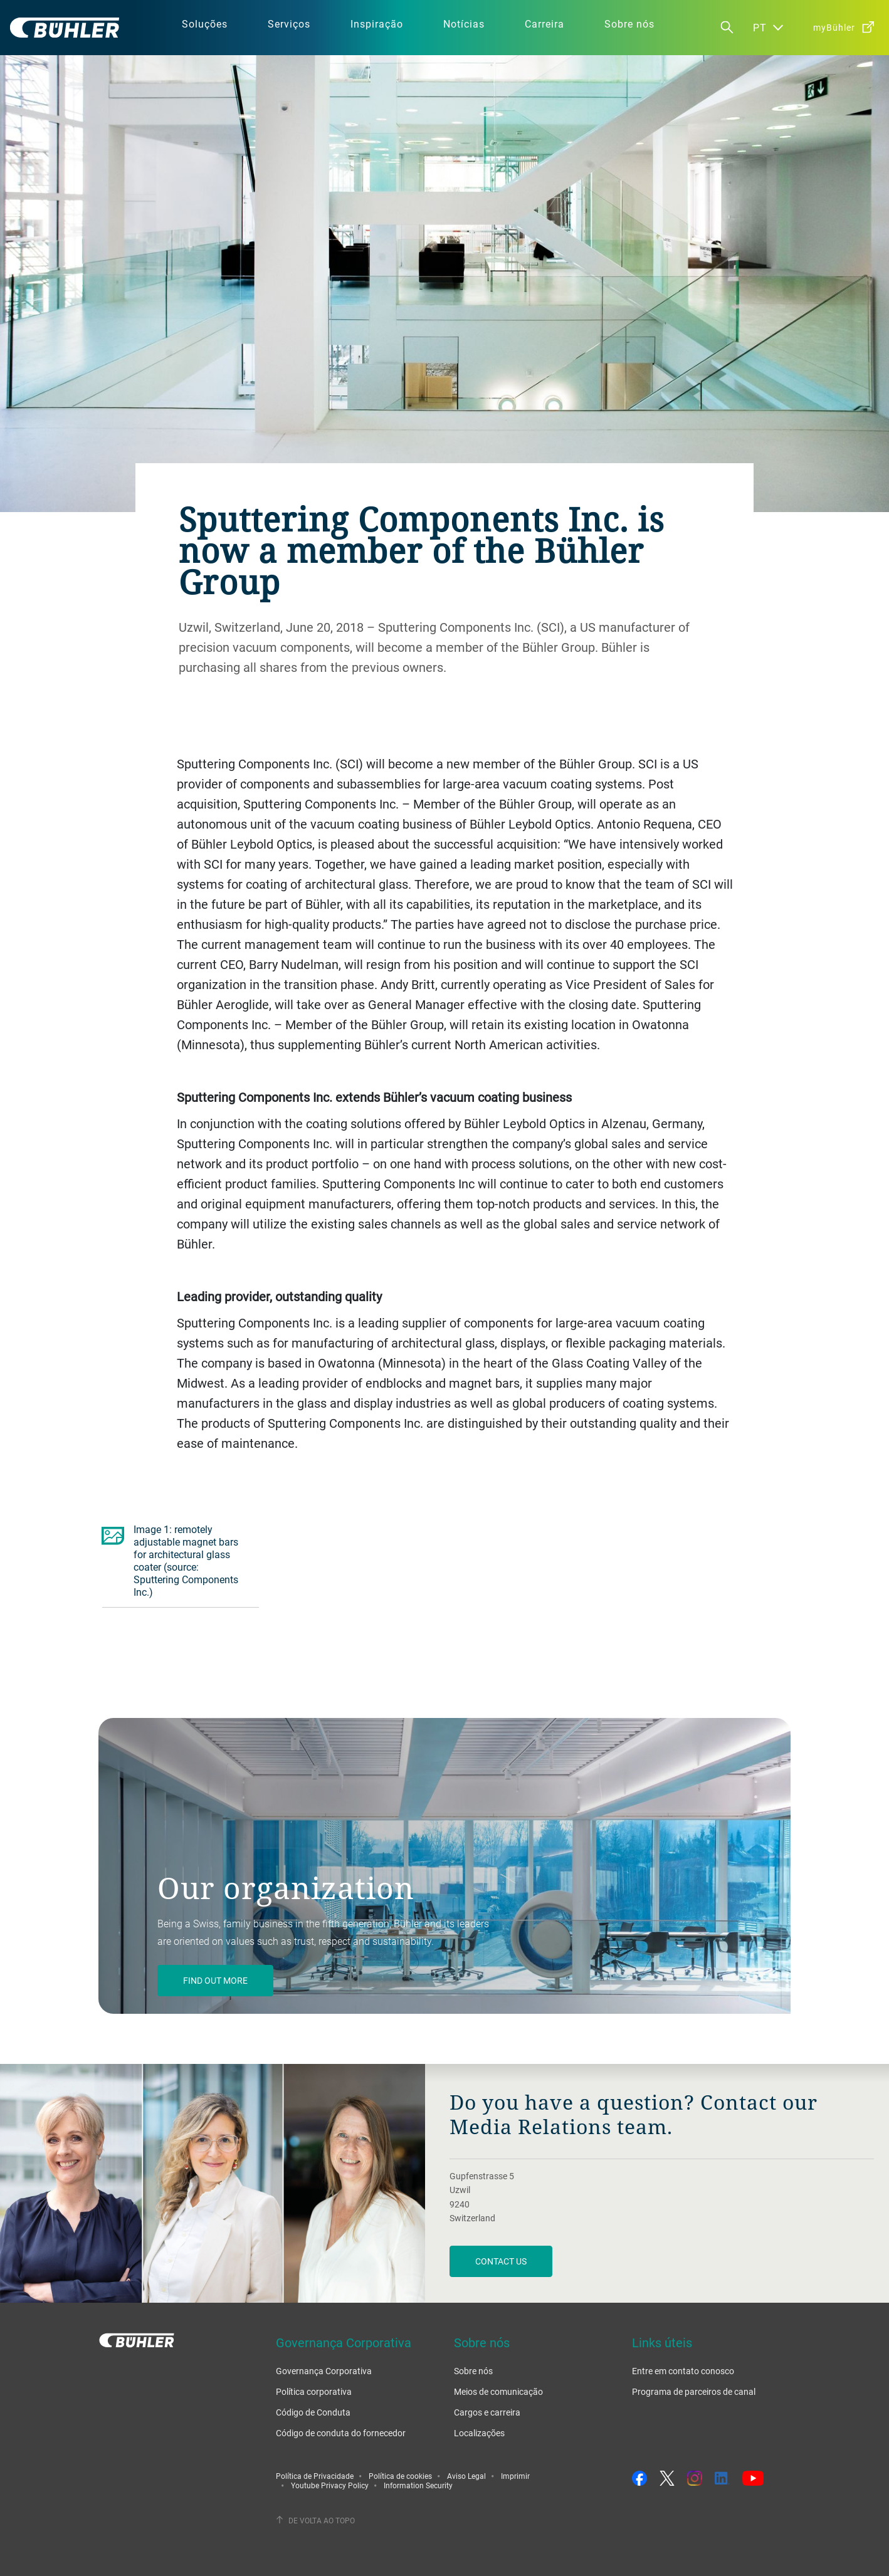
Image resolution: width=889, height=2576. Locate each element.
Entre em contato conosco (683, 2371)
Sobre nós (473, 2371)
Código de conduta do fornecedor (341, 2433)
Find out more (215, 1980)
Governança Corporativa (324, 2371)
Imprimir (515, 2476)
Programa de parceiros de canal (693, 2391)
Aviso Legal (466, 2476)
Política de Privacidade (315, 2476)
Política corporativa (314, 2391)
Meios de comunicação (498, 2391)
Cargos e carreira (487, 2412)
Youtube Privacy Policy (330, 2485)
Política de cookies (400, 2476)
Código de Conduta (313, 2412)
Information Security (418, 2485)
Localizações (479, 2433)
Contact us (501, 2261)
